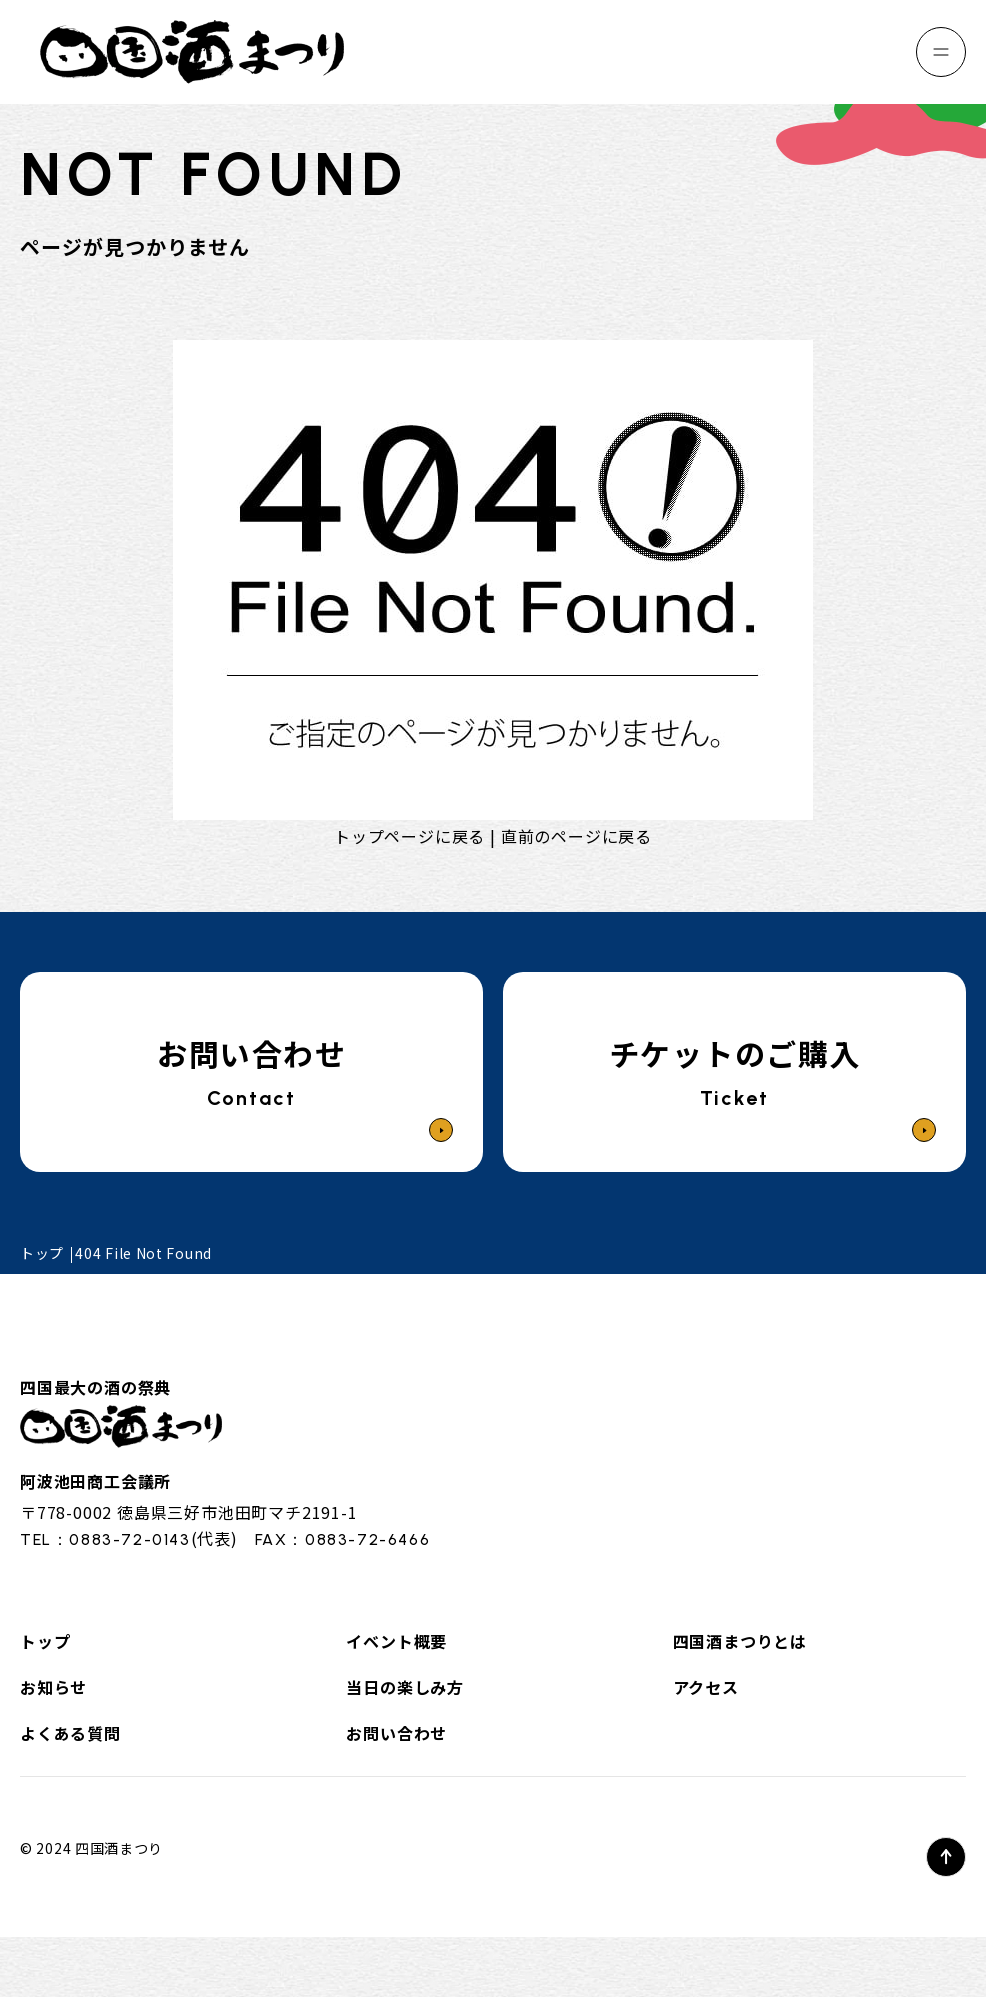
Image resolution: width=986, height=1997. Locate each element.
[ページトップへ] (946, 1857)
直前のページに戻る (576, 836)
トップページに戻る (409, 836)
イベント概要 (396, 1641)
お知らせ (53, 1687)
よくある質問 (70, 1733)
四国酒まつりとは (740, 1641)
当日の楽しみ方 (405, 1687)
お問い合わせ (396, 1733)
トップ (45, 1641)
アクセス (706, 1687)
